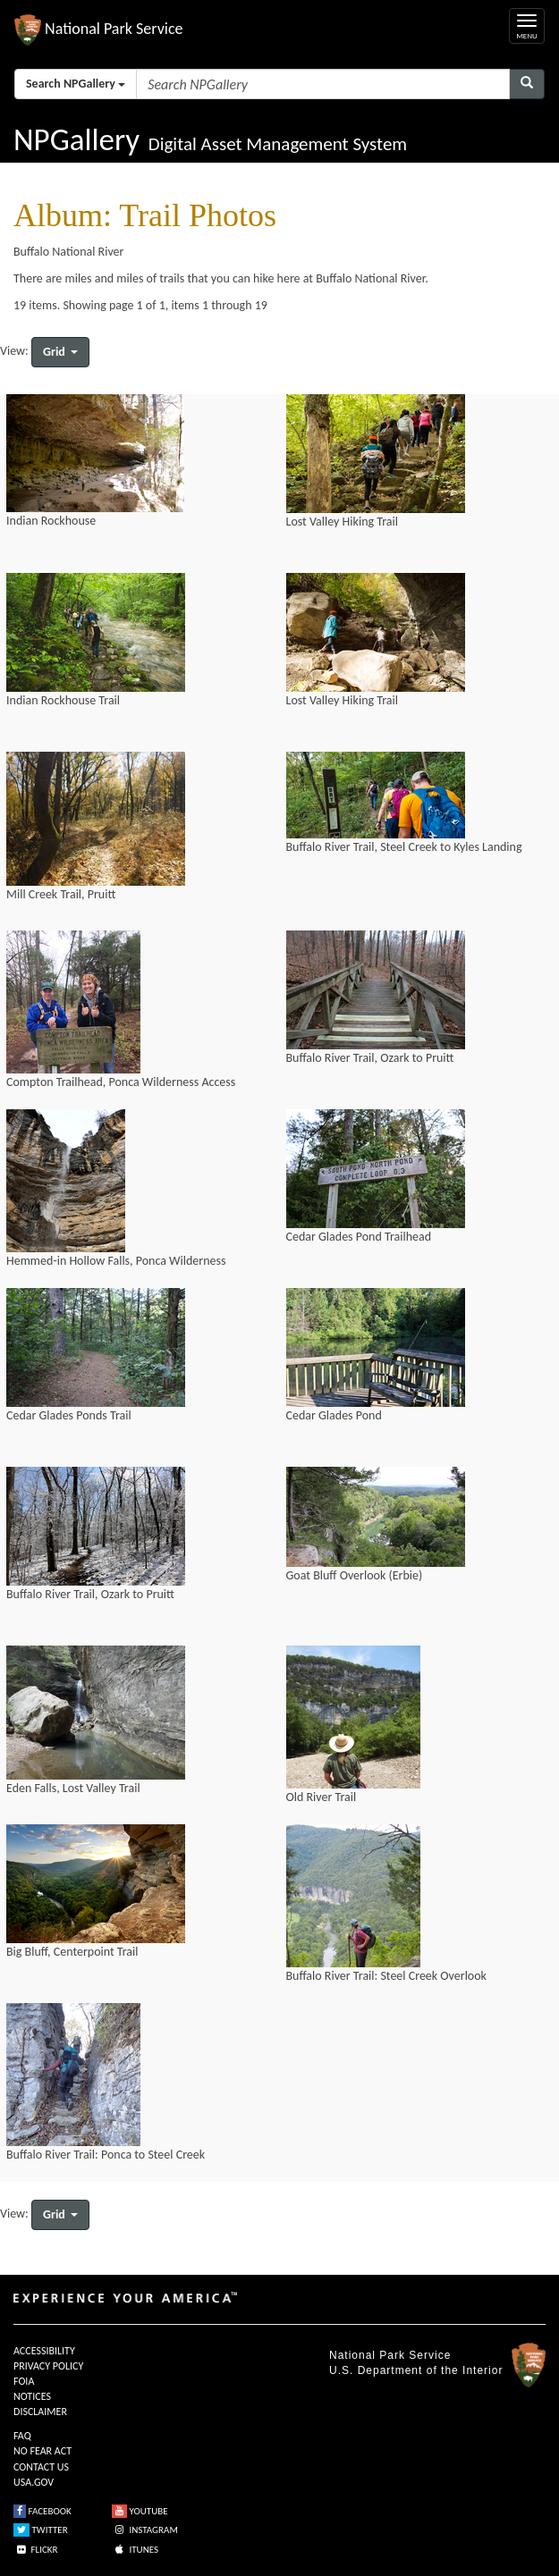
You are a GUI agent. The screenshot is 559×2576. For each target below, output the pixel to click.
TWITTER (40, 2530)
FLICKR (35, 2549)
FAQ (22, 2435)
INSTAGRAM (145, 2530)
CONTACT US (41, 2467)
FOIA (23, 2381)
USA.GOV (33, 2482)
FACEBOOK (42, 2511)
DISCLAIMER (40, 2411)
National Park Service (390, 2355)
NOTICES (32, 2396)
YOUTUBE (140, 2511)
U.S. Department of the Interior (416, 2370)
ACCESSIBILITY (44, 2350)
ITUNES (135, 2549)
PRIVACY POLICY (48, 2366)
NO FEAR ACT (42, 2451)
